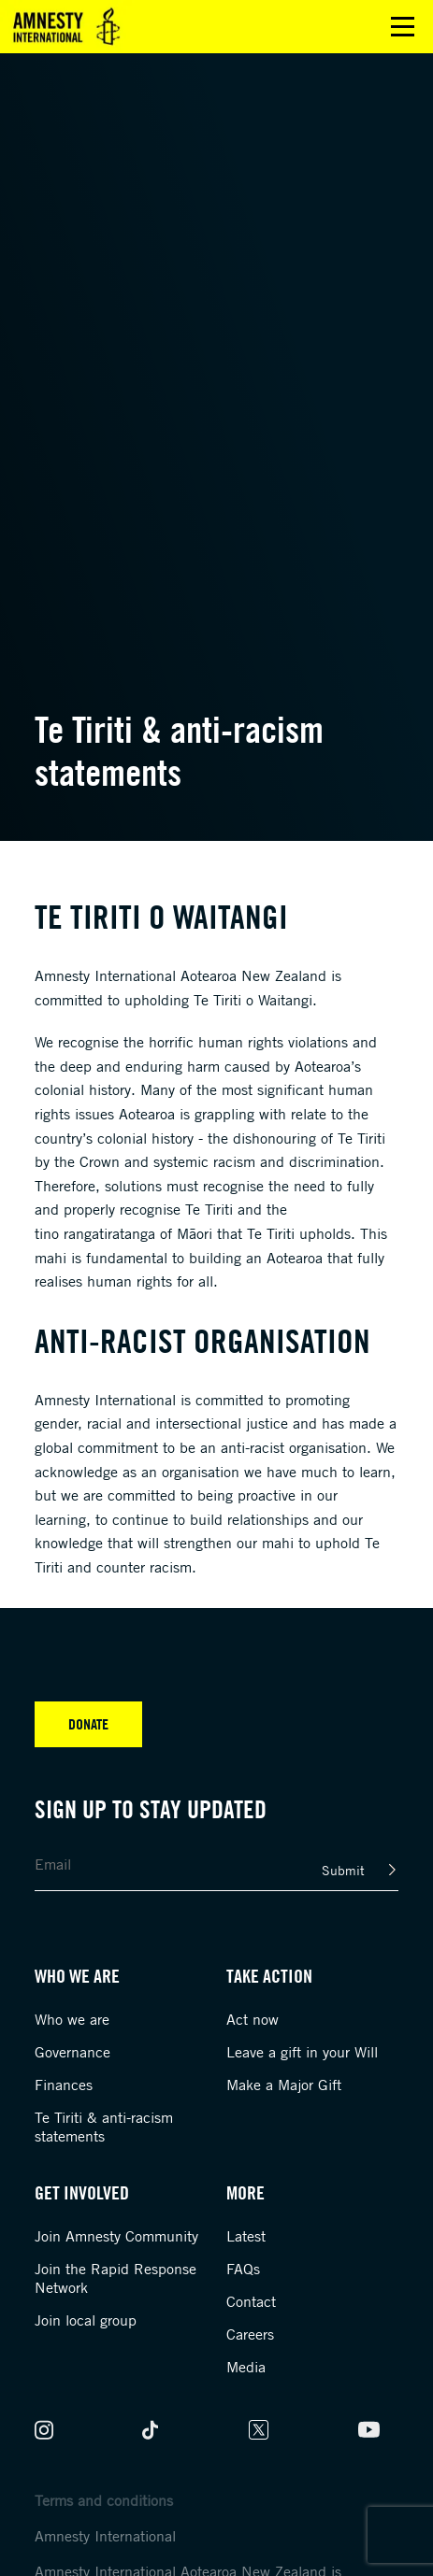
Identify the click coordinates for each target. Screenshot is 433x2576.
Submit (343, 1870)
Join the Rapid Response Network (115, 2278)
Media (246, 2366)
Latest (246, 2236)
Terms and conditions (104, 2500)
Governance (72, 2051)
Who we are (72, 2019)
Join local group (86, 2320)
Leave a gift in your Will (302, 2051)
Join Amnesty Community (116, 2236)
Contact (251, 2301)
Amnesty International (105, 2535)
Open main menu (402, 26)
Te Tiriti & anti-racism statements (104, 2126)
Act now (252, 2019)
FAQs (243, 2268)
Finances (64, 2084)
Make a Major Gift (283, 2084)
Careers (250, 2334)
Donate (88, 1724)
